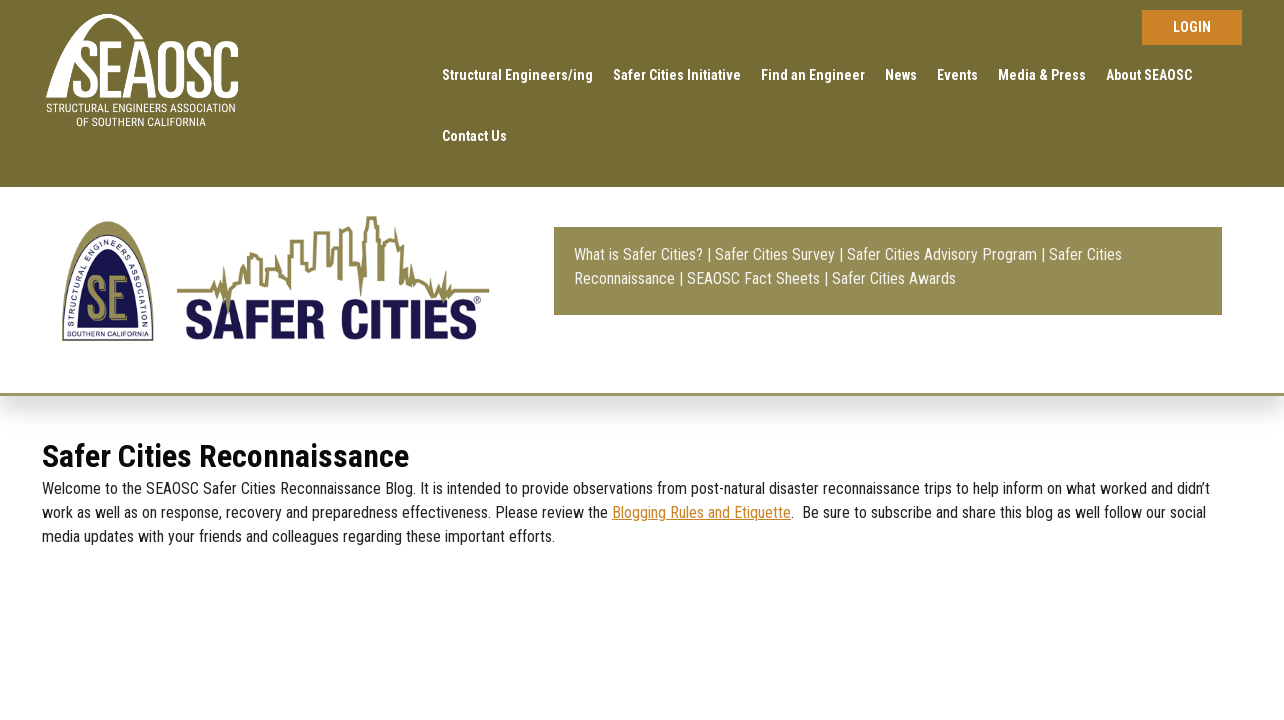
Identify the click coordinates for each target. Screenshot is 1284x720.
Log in (1192, 27)
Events (957, 75)
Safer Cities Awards (894, 278)
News (901, 75)
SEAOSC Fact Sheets (753, 278)
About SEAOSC (1149, 75)
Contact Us (474, 136)
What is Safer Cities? (638, 254)
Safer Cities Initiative (677, 75)
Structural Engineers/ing (517, 75)
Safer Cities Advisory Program (942, 254)
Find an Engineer (813, 75)
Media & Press (1042, 75)
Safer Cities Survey (775, 254)
